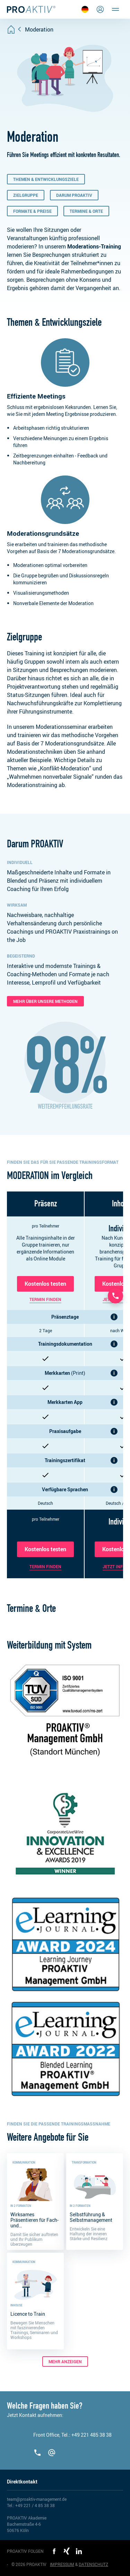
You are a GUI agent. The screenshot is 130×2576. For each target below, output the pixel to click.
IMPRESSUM (62, 2564)
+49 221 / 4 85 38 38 (35, 2505)
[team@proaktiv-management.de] (51, 2452)
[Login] (100, 9)
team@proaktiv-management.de (37, 2499)
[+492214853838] (37, 2452)
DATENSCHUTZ (93, 2564)
